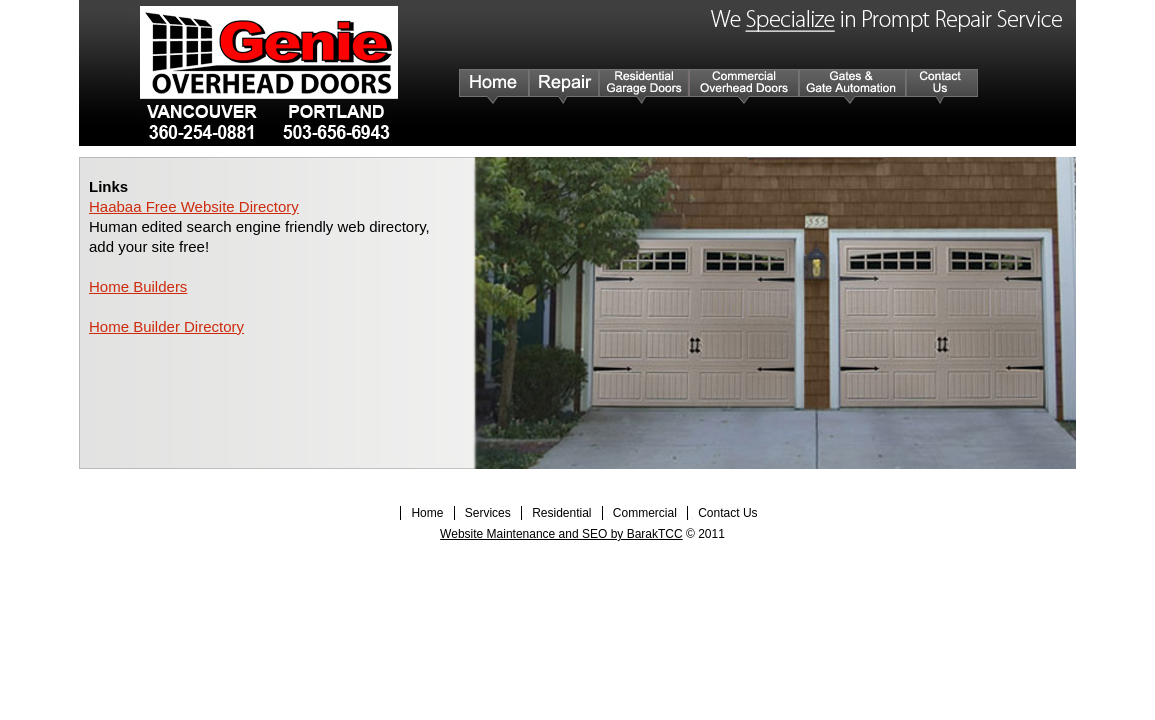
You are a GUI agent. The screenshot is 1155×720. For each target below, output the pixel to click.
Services (489, 513)
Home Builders (138, 286)
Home (428, 513)
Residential (563, 513)
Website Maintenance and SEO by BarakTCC (561, 534)
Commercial (646, 513)
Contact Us (727, 513)
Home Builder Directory (166, 326)
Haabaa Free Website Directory (194, 206)
